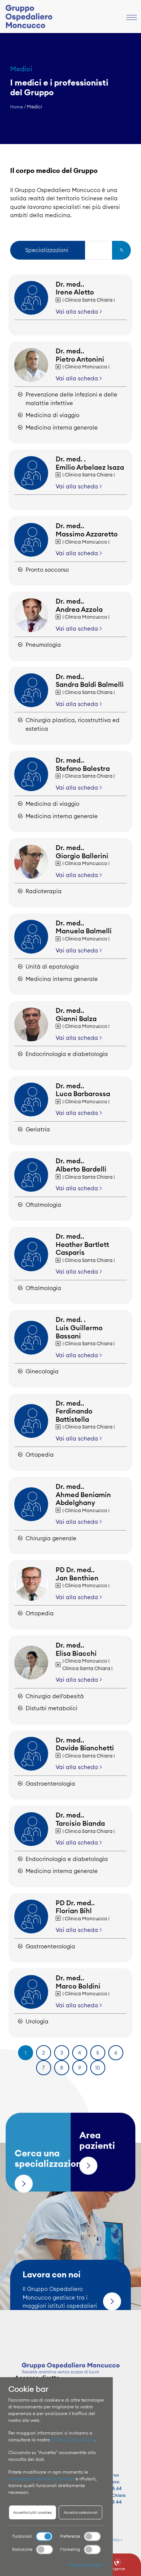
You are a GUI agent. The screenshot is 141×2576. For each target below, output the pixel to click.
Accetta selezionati (81, 2512)
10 (97, 2067)
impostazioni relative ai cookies (41, 2478)
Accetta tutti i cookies (32, 2512)
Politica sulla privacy (72, 2439)
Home (16, 107)
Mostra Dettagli (86, 2565)
